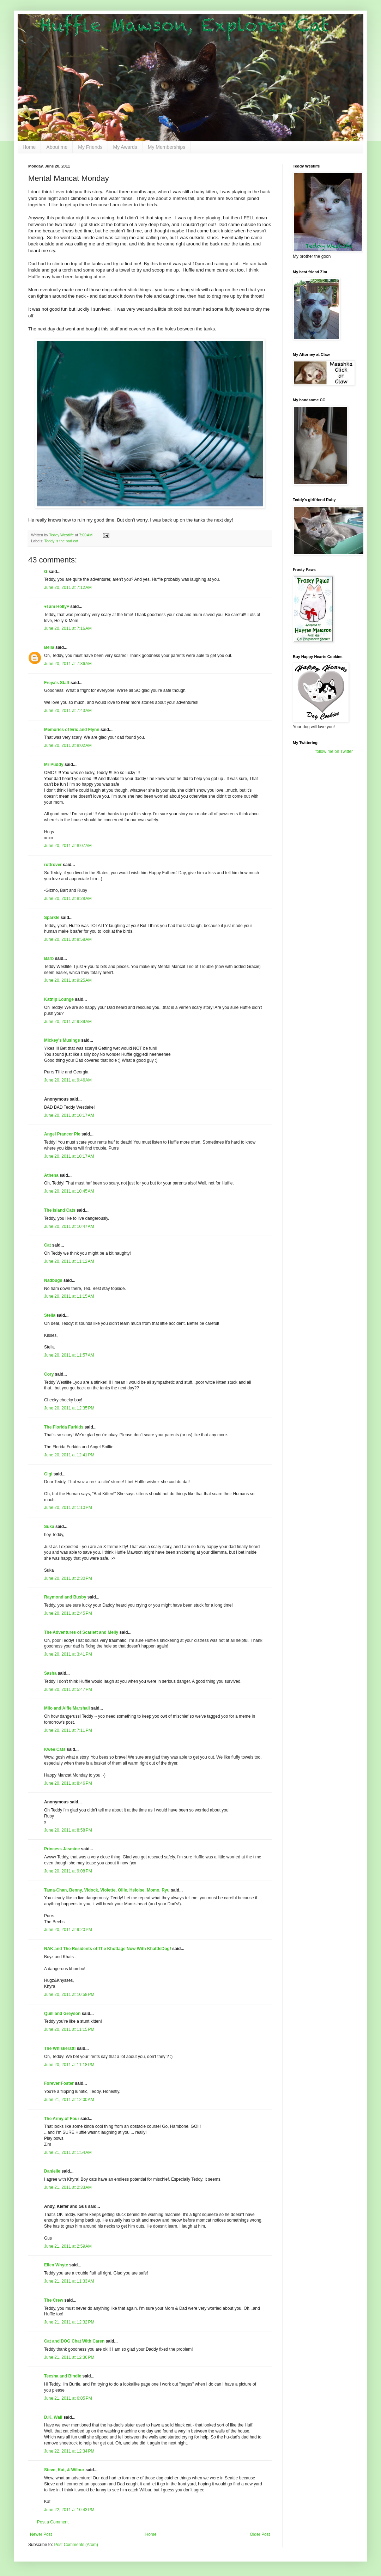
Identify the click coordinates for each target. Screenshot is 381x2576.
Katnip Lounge (59, 999)
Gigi (48, 1474)
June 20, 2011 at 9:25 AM (68, 980)
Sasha (50, 1673)
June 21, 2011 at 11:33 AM (69, 2281)
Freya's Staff (56, 682)
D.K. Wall (53, 2417)
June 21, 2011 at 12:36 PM (69, 2357)
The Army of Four (61, 2118)
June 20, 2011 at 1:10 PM (68, 1507)
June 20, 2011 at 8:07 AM (68, 845)
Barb (49, 958)
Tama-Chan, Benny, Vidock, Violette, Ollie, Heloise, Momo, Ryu (107, 1890)
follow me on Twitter (334, 751)
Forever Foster (59, 2083)
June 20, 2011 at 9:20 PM (68, 1929)
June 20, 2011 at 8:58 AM (68, 939)
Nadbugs (53, 1280)
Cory (49, 1374)
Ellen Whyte (56, 2265)
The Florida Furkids (63, 1427)
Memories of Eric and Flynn (71, 729)
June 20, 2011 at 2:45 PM (68, 1613)
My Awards (125, 147)
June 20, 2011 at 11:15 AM (69, 1296)
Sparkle (51, 917)
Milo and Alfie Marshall (67, 1708)
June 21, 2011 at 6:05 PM (68, 2398)
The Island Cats (59, 1210)
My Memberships (167, 147)
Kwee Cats (55, 1749)
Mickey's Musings (62, 1040)
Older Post (260, 2534)
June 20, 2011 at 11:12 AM (69, 1261)
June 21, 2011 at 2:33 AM (68, 2187)
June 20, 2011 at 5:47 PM (68, 1689)
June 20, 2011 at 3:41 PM (68, 1654)
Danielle (52, 2171)
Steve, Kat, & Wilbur (64, 2469)
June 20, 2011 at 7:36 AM (68, 663)
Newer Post (41, 2534)
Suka (49, 1526)
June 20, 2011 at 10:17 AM (69, 1115)
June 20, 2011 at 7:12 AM (68, 587)
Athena (51, 1175)
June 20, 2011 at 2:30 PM (68, 1578)
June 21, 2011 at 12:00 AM (69, 2099)
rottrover (53, 864)
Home (29, 147)
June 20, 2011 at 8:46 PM (68, 1783)
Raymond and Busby (65, 1597)
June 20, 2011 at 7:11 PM (68, 1730)
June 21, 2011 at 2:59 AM (68, 2246)
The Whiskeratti (59, 2048)
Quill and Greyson (62, 2013)
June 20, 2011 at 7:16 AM (68, 628)
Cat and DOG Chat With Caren (74, 2341)
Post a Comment (52, 2522)
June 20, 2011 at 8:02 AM (68, 745)
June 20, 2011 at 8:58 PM (68, 1830)
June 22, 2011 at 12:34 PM (69, 2451)
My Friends (90, 147)
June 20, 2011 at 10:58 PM (69, 1994)
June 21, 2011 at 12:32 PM (69, 2322)
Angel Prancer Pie (62, 1134)
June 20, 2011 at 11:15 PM (69, 2029)
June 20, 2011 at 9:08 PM (68, 1871)
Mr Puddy (54, 764)
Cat (47, 1245)
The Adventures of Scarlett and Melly (81, 1632)
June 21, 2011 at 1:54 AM (68, 2152)
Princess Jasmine (62, 1848)
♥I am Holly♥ (56, 606)
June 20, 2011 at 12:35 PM (69, 1408)
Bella (49, 647)
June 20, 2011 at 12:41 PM (69, 1455)
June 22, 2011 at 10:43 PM (69, 2509)
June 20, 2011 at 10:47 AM (69, 1226)
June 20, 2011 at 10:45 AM (69, 1191)
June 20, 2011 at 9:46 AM (68, 1080)
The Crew (53, 2300)
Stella (49, 1315)
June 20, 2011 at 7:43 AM (68, 710)
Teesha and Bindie (62, 2376)
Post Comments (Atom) (76, 2544)
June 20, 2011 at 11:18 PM (69, 2064)
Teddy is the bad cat (61, 541)
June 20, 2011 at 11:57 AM (69, 1355)
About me (56, 147)
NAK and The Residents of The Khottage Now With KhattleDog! (107, 1948)
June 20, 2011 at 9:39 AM (68, 1021)
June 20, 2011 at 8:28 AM (68, 898)
